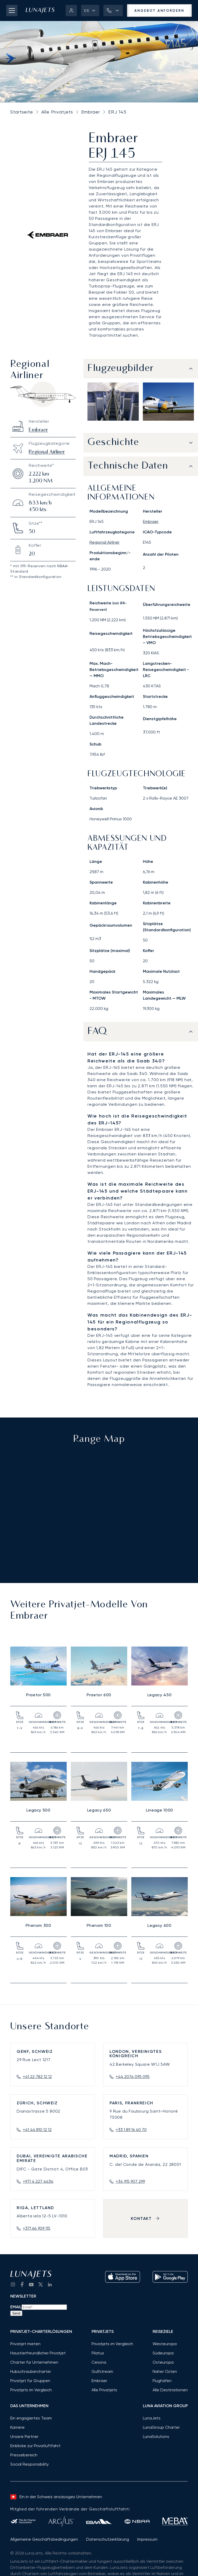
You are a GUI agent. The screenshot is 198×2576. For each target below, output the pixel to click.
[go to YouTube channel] (31, 2284)
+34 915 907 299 (130, 2181)
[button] (90, 10)
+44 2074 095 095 (133, 2076)
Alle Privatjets (57, 112)
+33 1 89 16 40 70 (131, 2129)
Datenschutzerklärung (107, 2539)
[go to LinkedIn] (49, 2284)
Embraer (90, 112)
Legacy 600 (159, 1925)
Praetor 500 (38, 1694)
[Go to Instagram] (12, 2284)
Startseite (21, 112)
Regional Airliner (47, 452)
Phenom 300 (38, 1925)
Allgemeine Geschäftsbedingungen (44, 2539)
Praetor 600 (99, 1694)
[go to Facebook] (22, 2284)
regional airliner (105, 542)
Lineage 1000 (159, 1810)
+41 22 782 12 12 (37, 2076)
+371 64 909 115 (36, 2228)
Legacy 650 (99, 1810)
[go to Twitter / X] (40, 2284)
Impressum (147, 2539)
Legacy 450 (159, 1694)
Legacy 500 (38, 1810)
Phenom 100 (99, 1925)
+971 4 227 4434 (38, 2181)
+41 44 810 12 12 (37, 2129)
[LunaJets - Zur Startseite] (40, 10)
